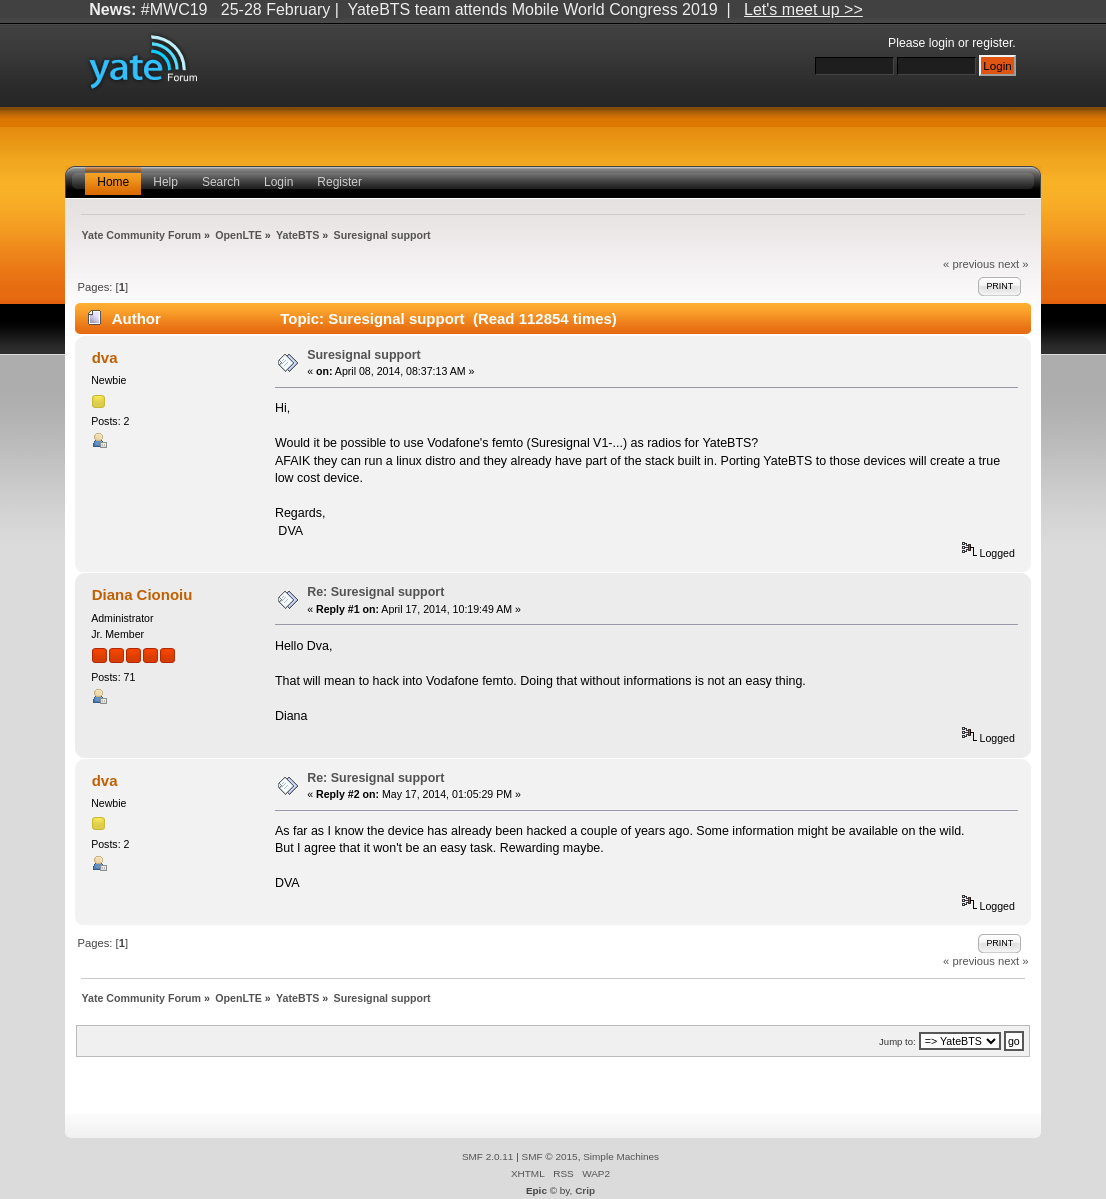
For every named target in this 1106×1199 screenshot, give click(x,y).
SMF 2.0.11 (488, 1156)
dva (105, 357)
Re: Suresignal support (375, 592)
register (992, 43)
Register (339, 182)
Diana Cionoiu (142, 594)
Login (278, 182)
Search (221, 182)
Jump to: (897, 1041)
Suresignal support (364, 355)
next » (1013, 264)
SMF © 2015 (550, 1156)
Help (165, 182)
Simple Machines (621, 1156)
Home (113, 182)
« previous (969, 264)
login (942, 43)
